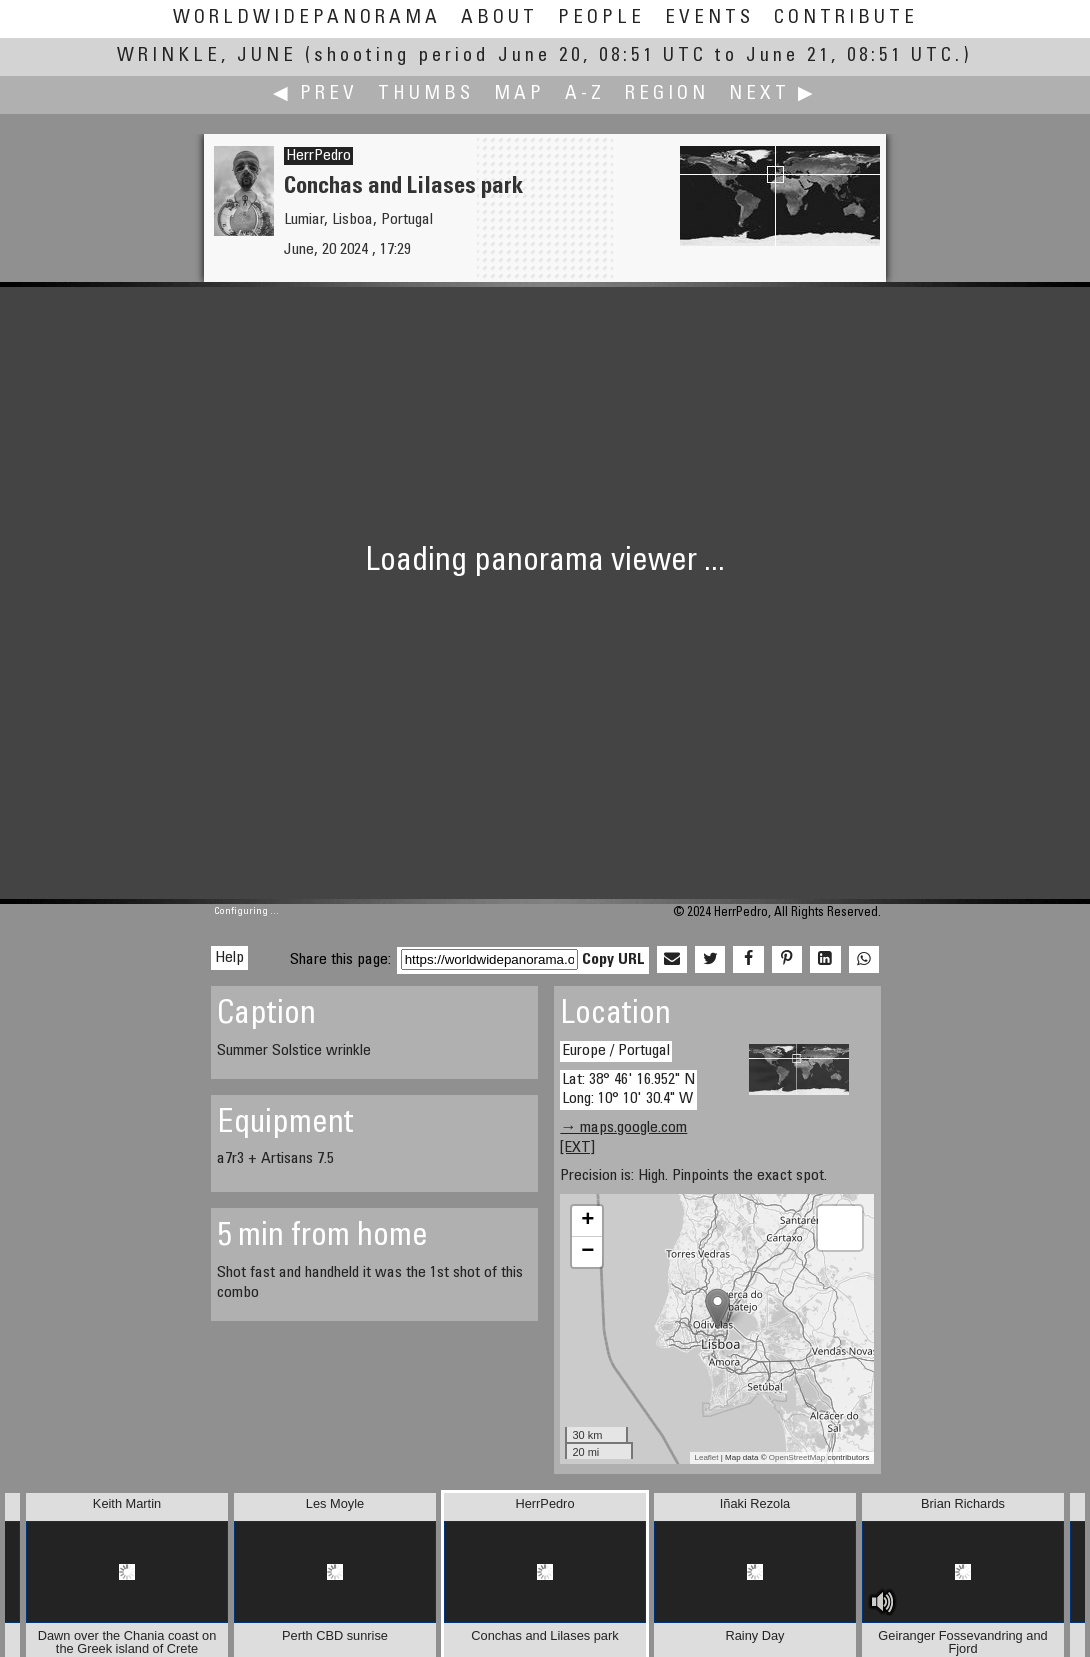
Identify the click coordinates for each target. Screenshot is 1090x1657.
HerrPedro (318, 156)
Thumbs (426, 94)
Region (667, 94)
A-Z (585, 94)
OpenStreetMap (797, 1457)
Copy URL (613, 960)
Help (229, 958)
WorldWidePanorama (307, 18)
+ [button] (587, 1221)
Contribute (846, 18)
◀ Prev (315, 94)
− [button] (587, 1252)
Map (519, 94)
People (601, 18)
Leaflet (707, 1457)
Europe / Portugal (616, 1051)
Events (709, 18)
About (499, 18)
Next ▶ (773, 94)
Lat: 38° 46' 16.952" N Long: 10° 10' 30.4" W (628, 1089)
